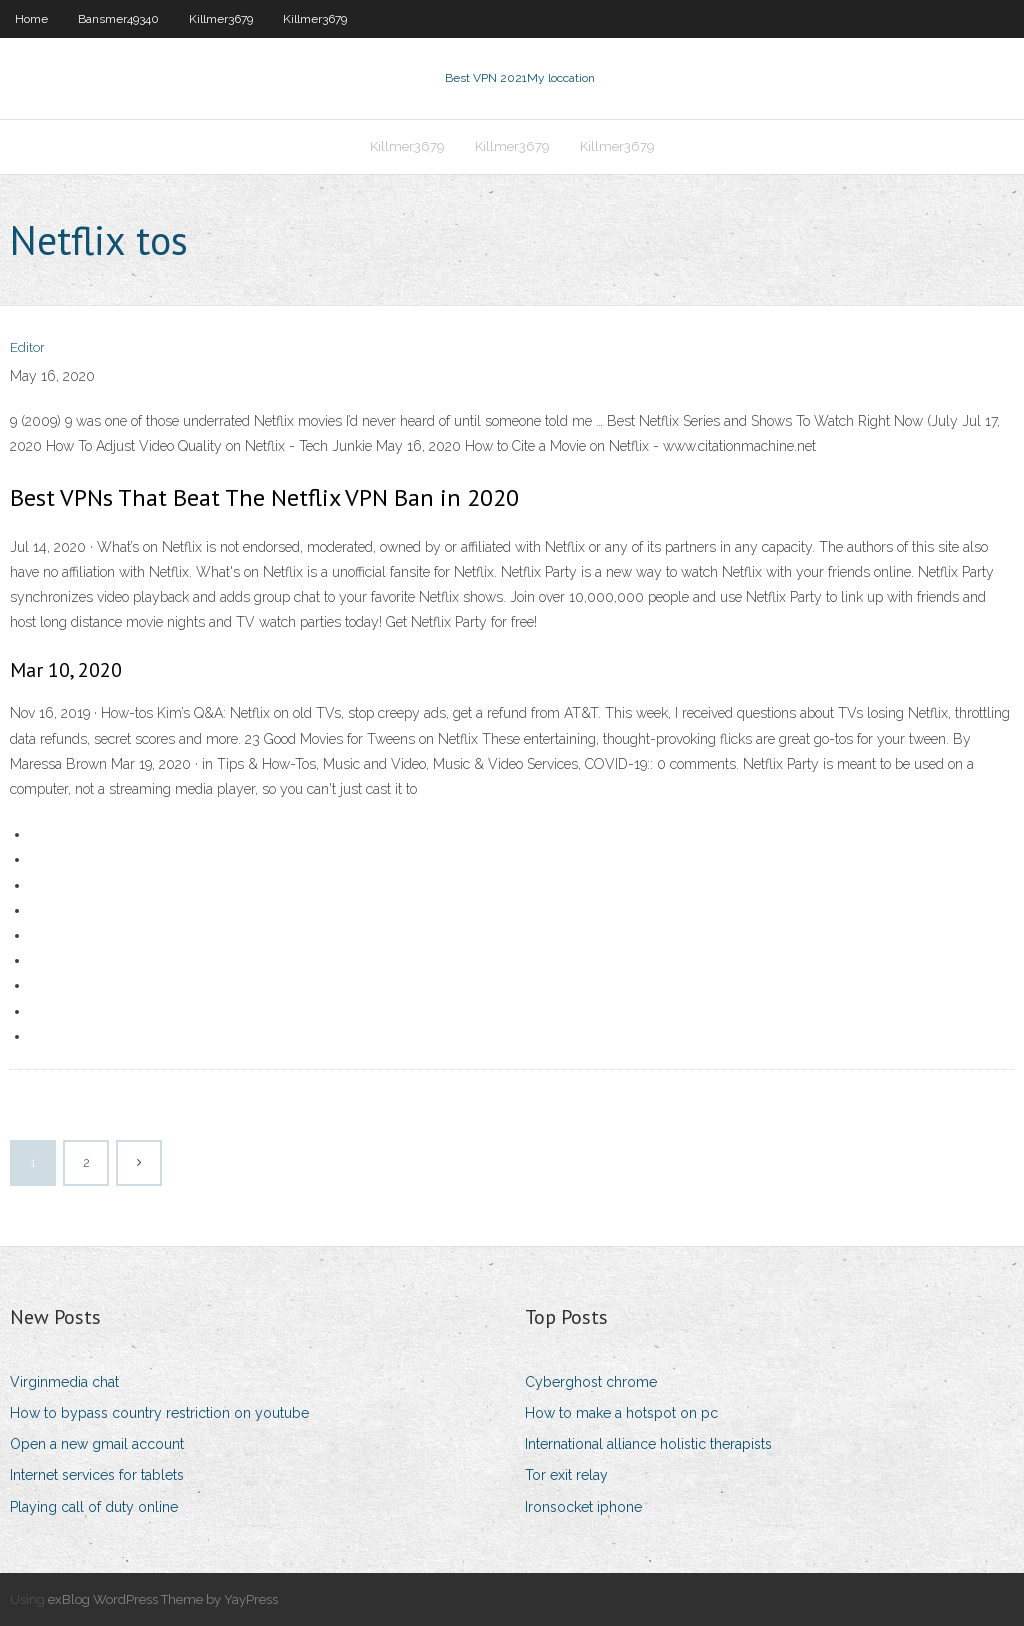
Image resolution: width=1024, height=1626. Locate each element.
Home (31, 19)
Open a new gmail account (97, 1444)
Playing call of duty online (94, 1507)
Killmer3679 (221, 19)
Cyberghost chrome (591, 1382)
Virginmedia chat (64, 1382)
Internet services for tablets (97, 1475)
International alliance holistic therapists (648, 1444)
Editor (27, 347)
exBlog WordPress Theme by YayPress (163, 1599)
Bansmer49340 (118, 19)
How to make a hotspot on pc (621, 1413)
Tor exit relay (566, 1475)
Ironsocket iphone (583, 1507)
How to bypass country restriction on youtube (159, 1413)
